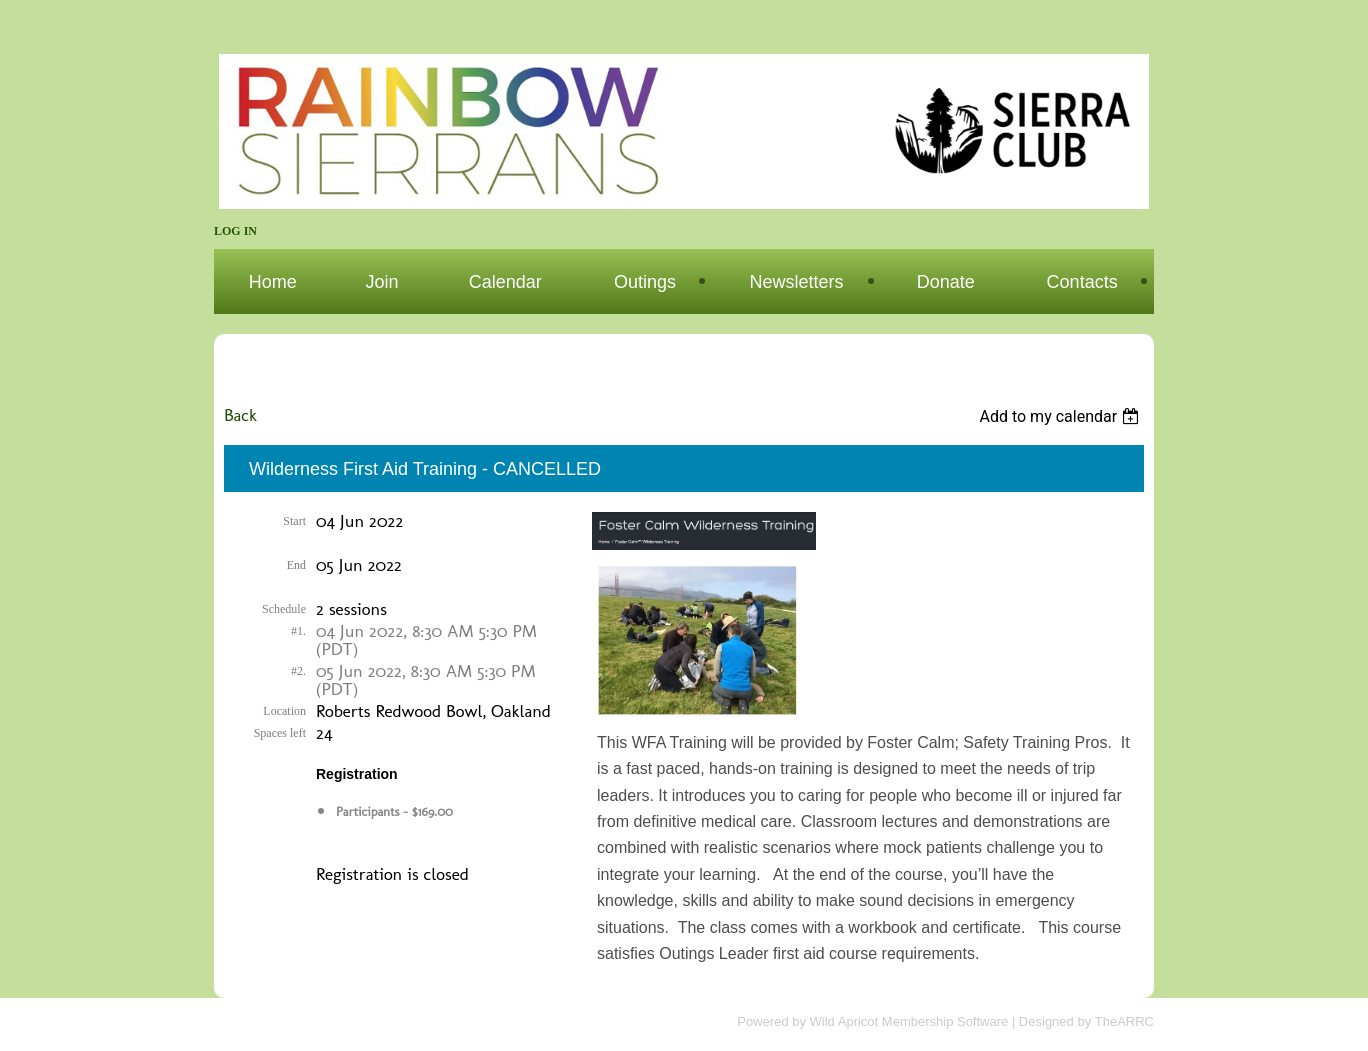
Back (240, 414)
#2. (298, 671)
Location (284, 711)
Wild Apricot (844, 1021)
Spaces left (280, 733)
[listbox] (1061, 416)
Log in (235, 231)
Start (294, 521)
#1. (298, 631)
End (296, 565)
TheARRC (1124, 1021)
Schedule (284, 609)
